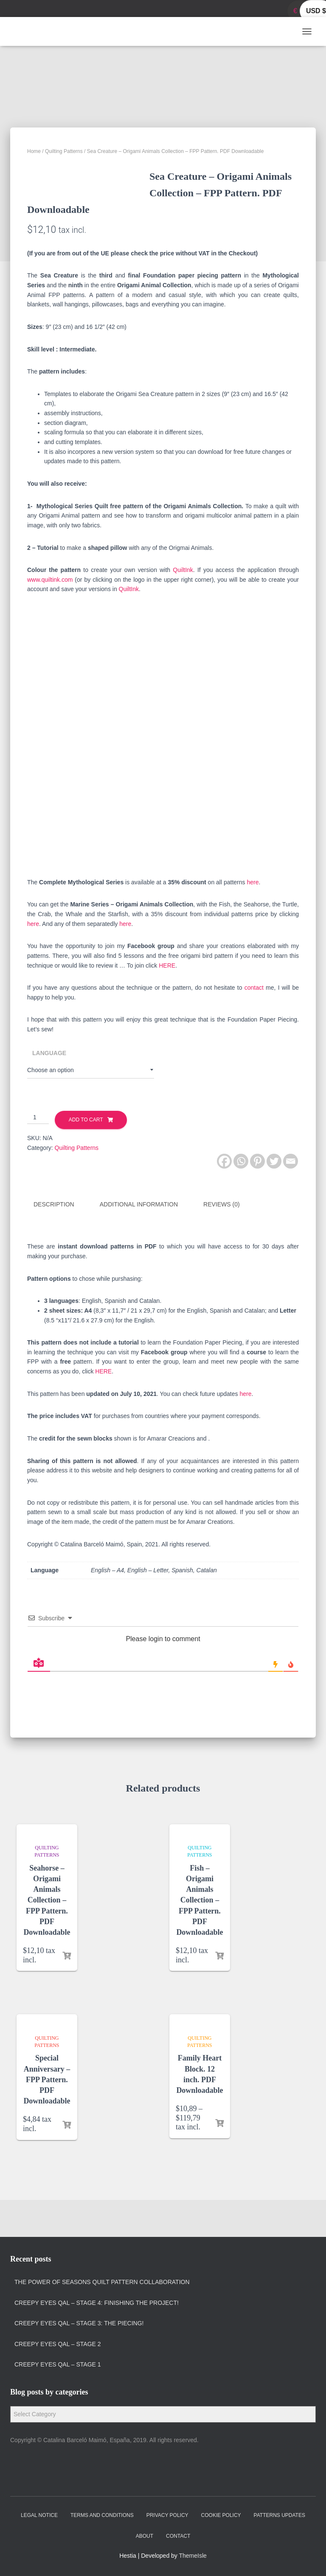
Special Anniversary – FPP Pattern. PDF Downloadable (46, 2116)
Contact (178, 2536)
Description (54, 1243)
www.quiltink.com (50, 617)
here (253, 920)
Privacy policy (167, 2515)
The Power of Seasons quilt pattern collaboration (102, 2282)
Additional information (139, 1243)
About (144, 2536)
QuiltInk (183, 608)
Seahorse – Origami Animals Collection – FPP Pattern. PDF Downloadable (46, 1936)
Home (34, 151)
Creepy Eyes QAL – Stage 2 (57, 2344)
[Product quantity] (38, 1156)
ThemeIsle (193, 2555)
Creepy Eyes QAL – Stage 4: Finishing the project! (96, 2302)
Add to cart (86, 1158)
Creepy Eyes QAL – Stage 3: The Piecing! (78, 2323)
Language (49, 1091)
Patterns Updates (279, 2515)
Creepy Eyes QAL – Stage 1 (57, 2364)
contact (254, 1026)
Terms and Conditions (102, 2515)
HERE (167, 1003)
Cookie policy (221, 2515)
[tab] (60, 1243)
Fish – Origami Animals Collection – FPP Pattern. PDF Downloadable (199, 1936)
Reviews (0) (221, 1243)
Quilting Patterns (64, 151)
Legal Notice (39, 2515)
